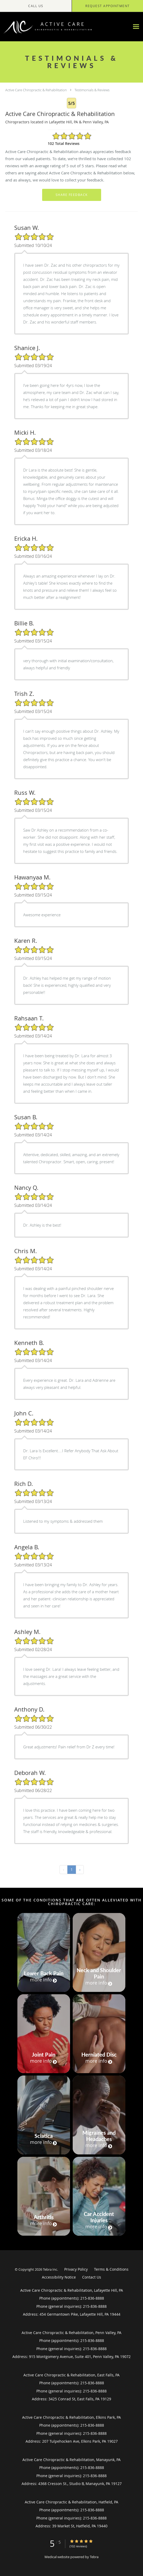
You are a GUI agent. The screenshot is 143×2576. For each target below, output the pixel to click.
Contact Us (91, 2277)
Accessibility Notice (59, 2277)
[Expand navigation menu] (136, 27)
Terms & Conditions (111, 2269)
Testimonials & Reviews (92, 90)
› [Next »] (79, 1869)
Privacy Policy (76, 2269)
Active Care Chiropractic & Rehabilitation (36, 90)
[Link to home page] (65, 26)
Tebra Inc (50, 2269)
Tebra (94, 2556)
